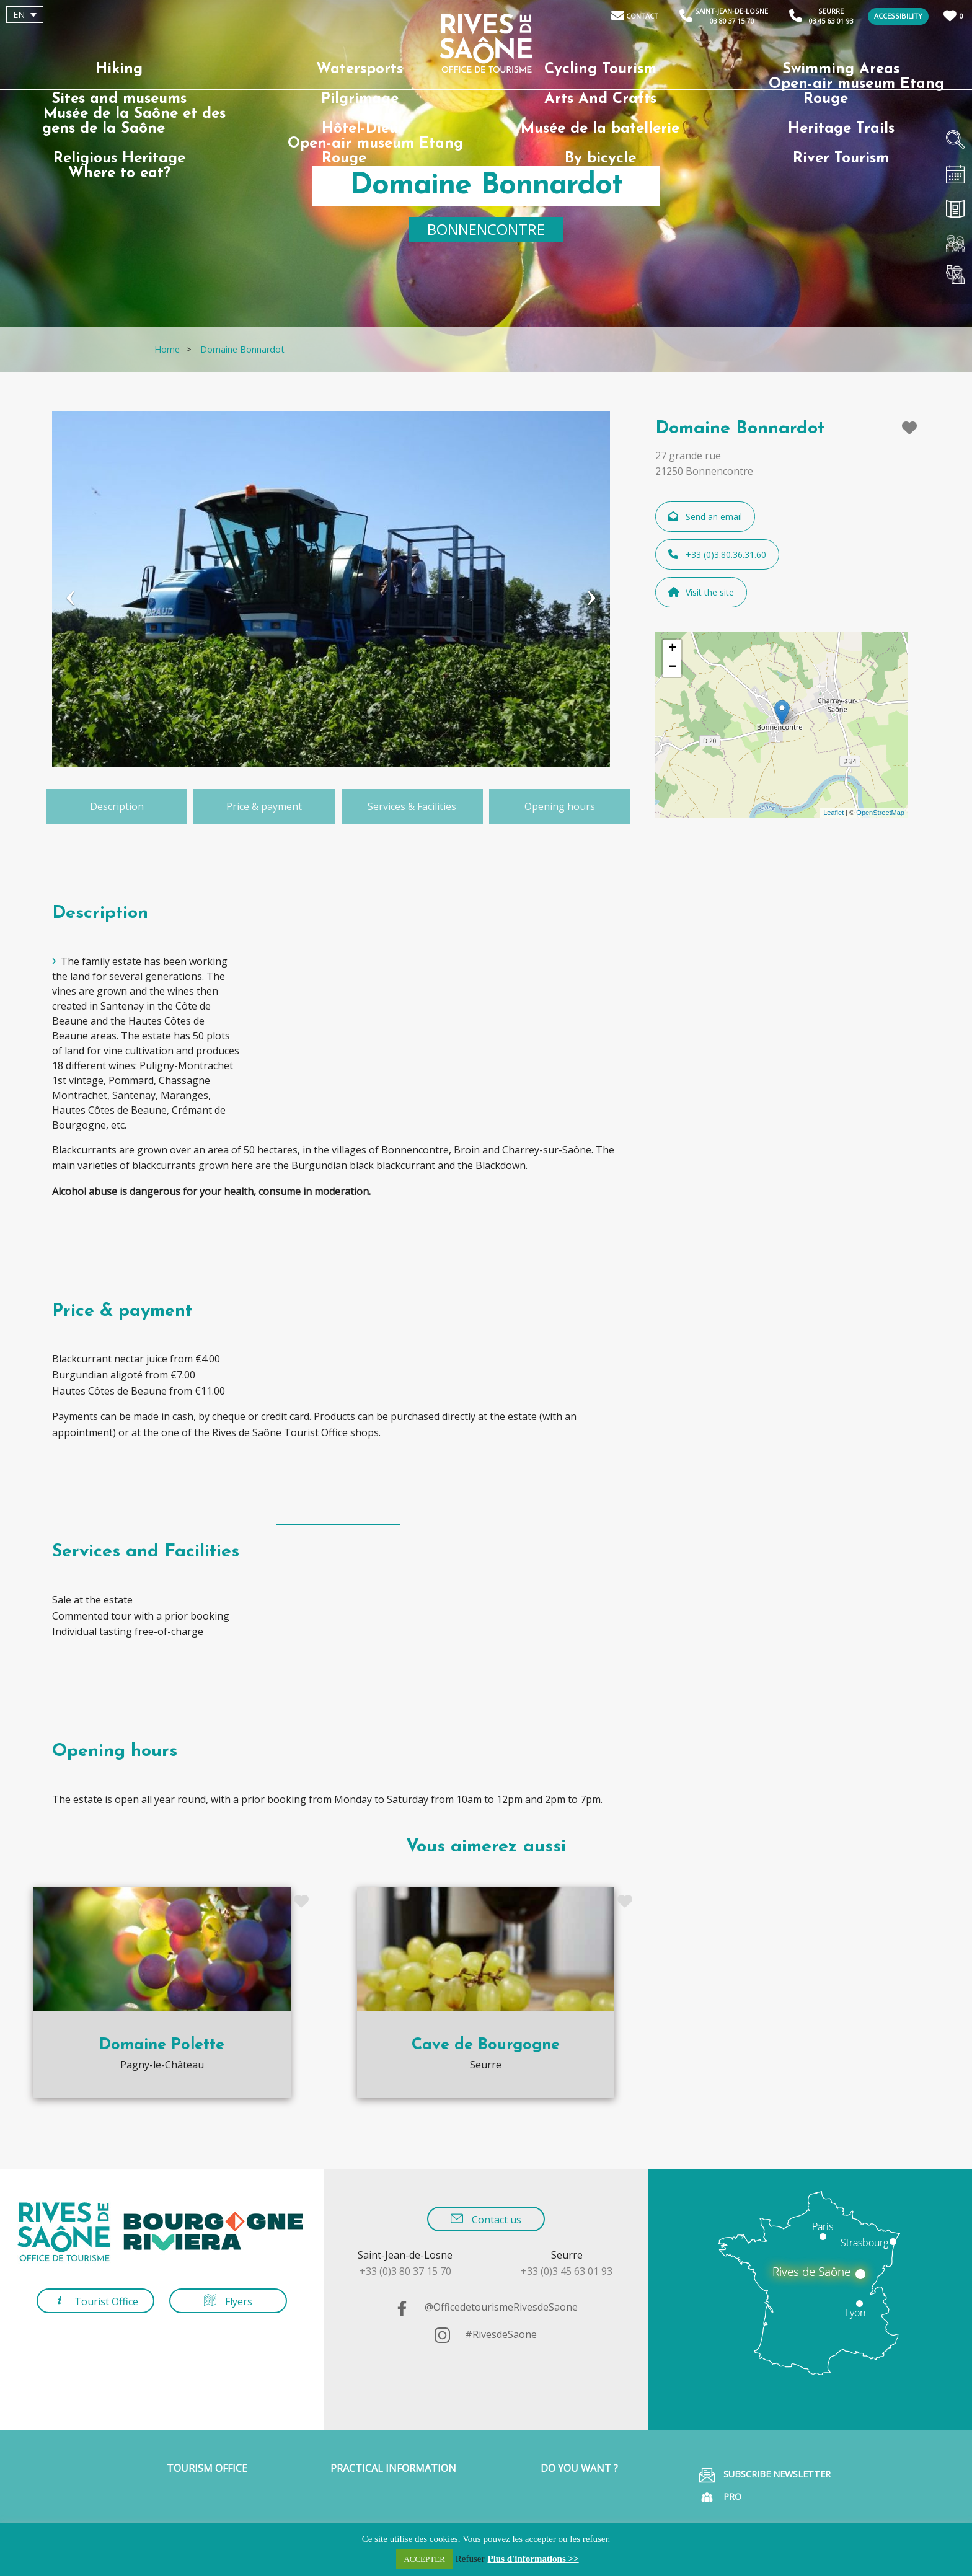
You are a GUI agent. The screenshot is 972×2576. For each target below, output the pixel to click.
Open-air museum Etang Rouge (856, 92)
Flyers (228, 2301)
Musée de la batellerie (600, 128)
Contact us (486, 2219)
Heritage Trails (841, 128)
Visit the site (701, 592)
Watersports (359, 69)
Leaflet (833, 812)
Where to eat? (119, 173)
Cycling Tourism (600, 69)
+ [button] (672, 649)
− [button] (672, 667)
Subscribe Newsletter (765, 2475)
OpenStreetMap (880, 812)
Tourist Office (95, 2301)
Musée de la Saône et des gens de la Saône (134, 121)
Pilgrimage (360, 99)
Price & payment (264, 806)
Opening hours (559, 806)
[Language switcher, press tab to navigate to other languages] (24, 14)
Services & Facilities (412, 806)
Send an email (705, 517)
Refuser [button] (470, 2559)
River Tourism (841, 158)
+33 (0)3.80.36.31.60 (717, 554)
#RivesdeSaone (486, 2334)
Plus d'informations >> (533, 2559)
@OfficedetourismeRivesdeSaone (486, 2307)
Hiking (119, 69)
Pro (720, 2497)
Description (117, 806)
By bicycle (600, 158)
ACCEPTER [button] (424, 2559)
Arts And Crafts (600, 99)
